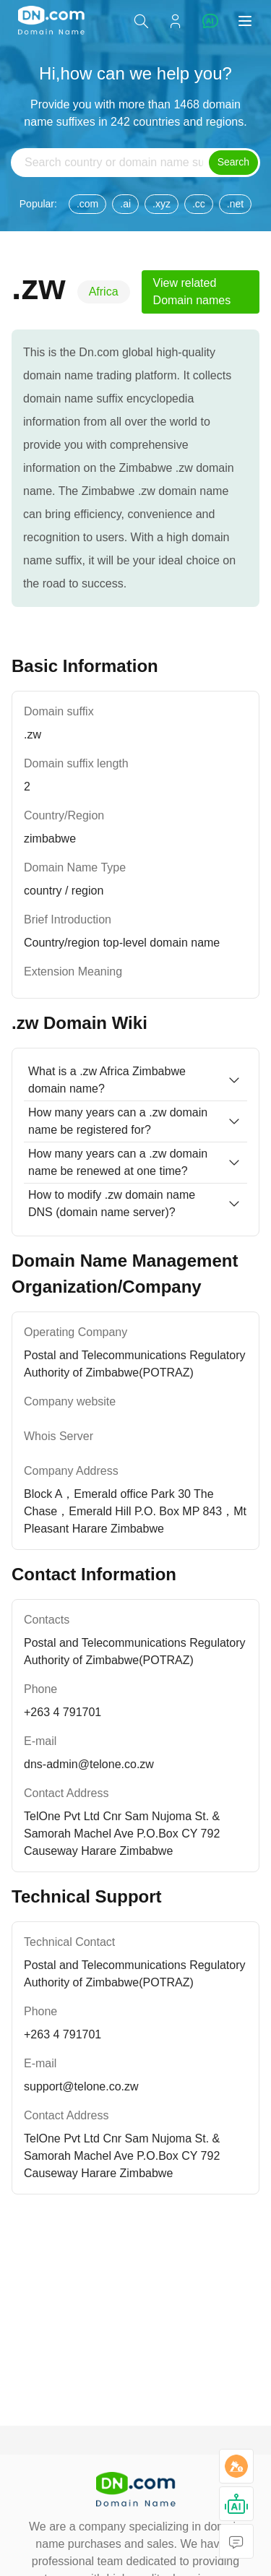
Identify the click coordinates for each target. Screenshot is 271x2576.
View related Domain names (192, 291)
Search (233, 162)
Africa (104, 291)
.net (235, 204)
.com (87, 204)
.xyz (161, 204)
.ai (125, 204)
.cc (198, 204)
